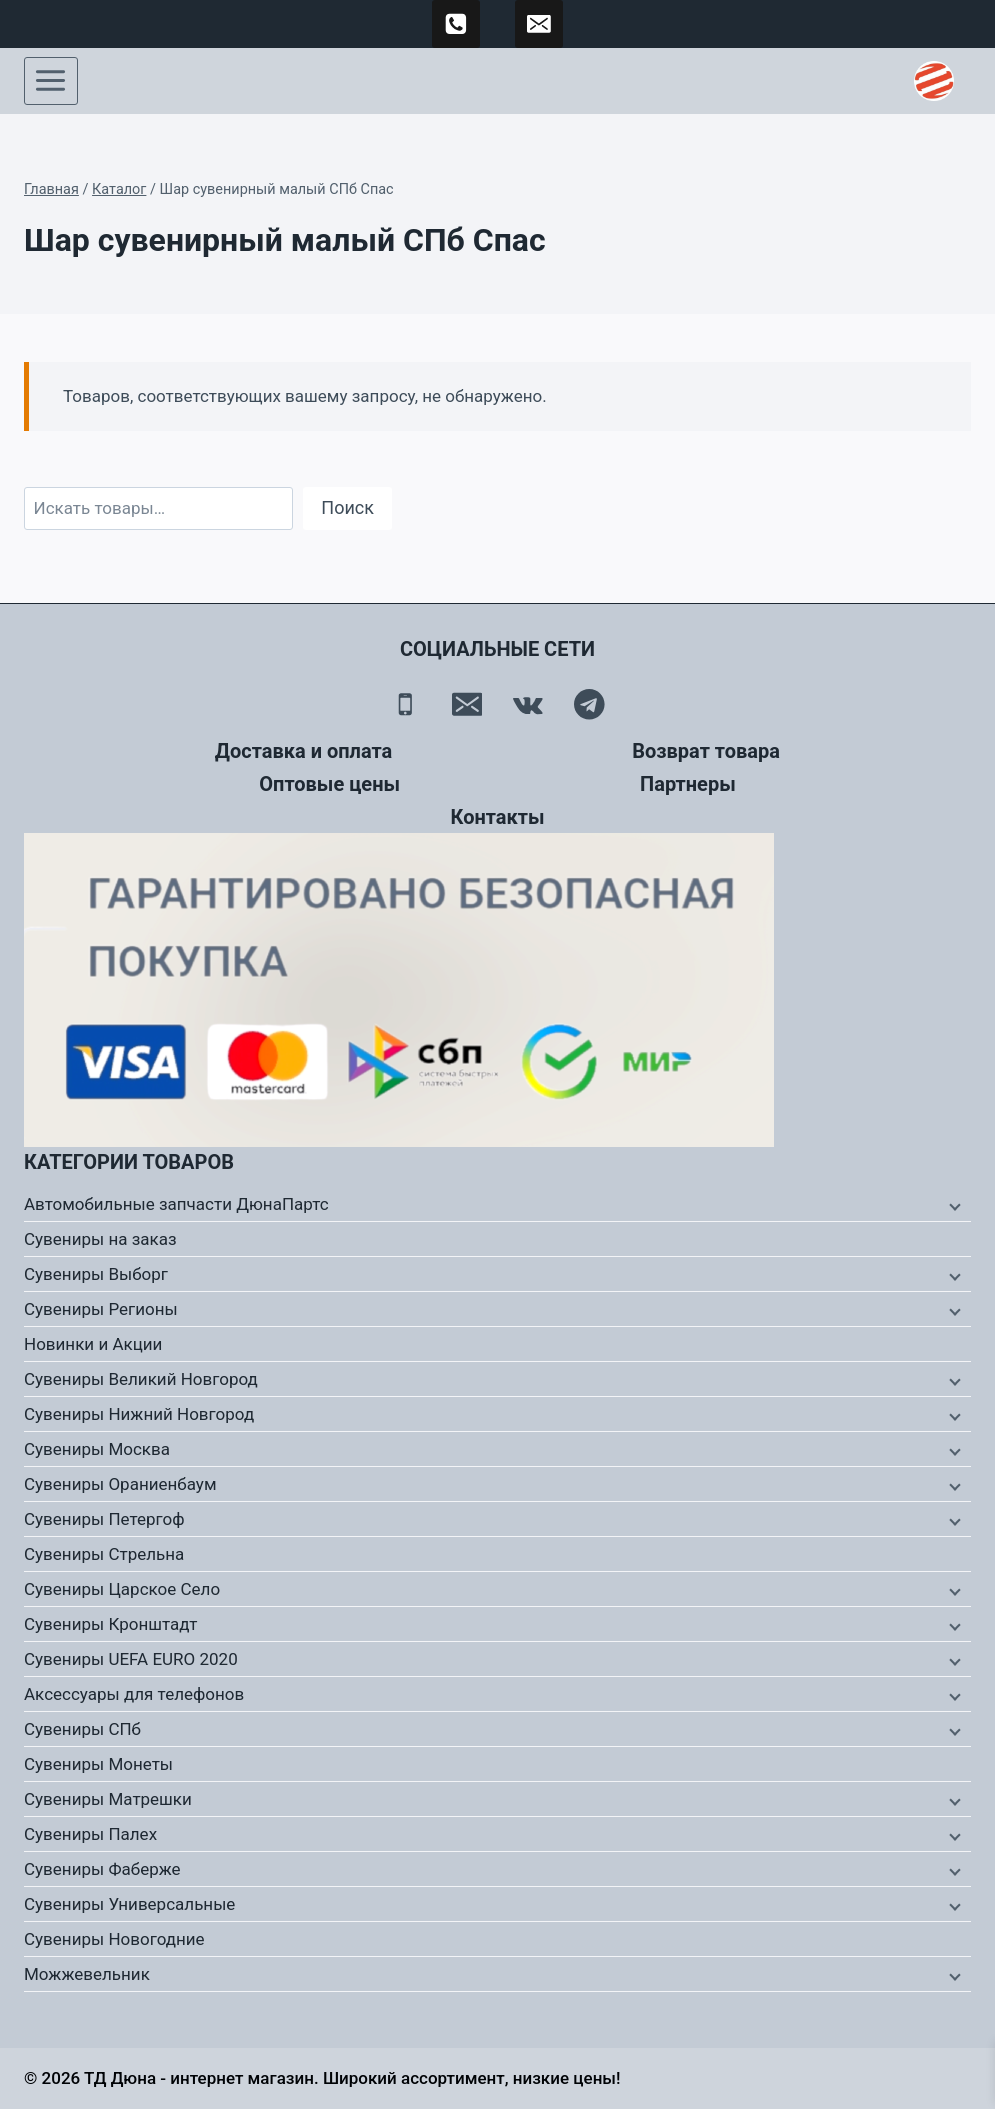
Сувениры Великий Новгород (141, 1379)
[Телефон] (405, 704)
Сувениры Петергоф (104, 1519)
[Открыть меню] (51, 81)
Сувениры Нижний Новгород (139, 1414)
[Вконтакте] (528, 704)
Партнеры (688, 784)
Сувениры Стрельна (104, 1554)
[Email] (466, 704)
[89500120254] (456, 24)
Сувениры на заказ (100, 1239)
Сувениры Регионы (101, 1309)
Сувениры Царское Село (122, 1589)
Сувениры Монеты (98, 1764)
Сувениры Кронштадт (111, 1624)
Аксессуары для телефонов (134, 1694)
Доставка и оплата (303, 751)
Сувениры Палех (90, 1834)
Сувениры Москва (97, 1449)
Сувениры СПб (82, 1729)
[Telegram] (589, 704)
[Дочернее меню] (953, 1205)
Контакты (497, 817)
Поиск (347, 507)
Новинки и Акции (93, 1344)
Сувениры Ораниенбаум (120, 1484)
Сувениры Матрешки (108, 1799)
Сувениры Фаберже (102, 1869)
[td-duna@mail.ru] (539, 24)
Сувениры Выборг (96, 1274)
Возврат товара (706, 751)
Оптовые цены (329, 784)
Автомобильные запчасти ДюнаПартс (176, 1204)
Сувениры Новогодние (114, 1939)
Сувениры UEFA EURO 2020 (131, 1659)
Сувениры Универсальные (129, 1904)
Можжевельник (87, 1974)
